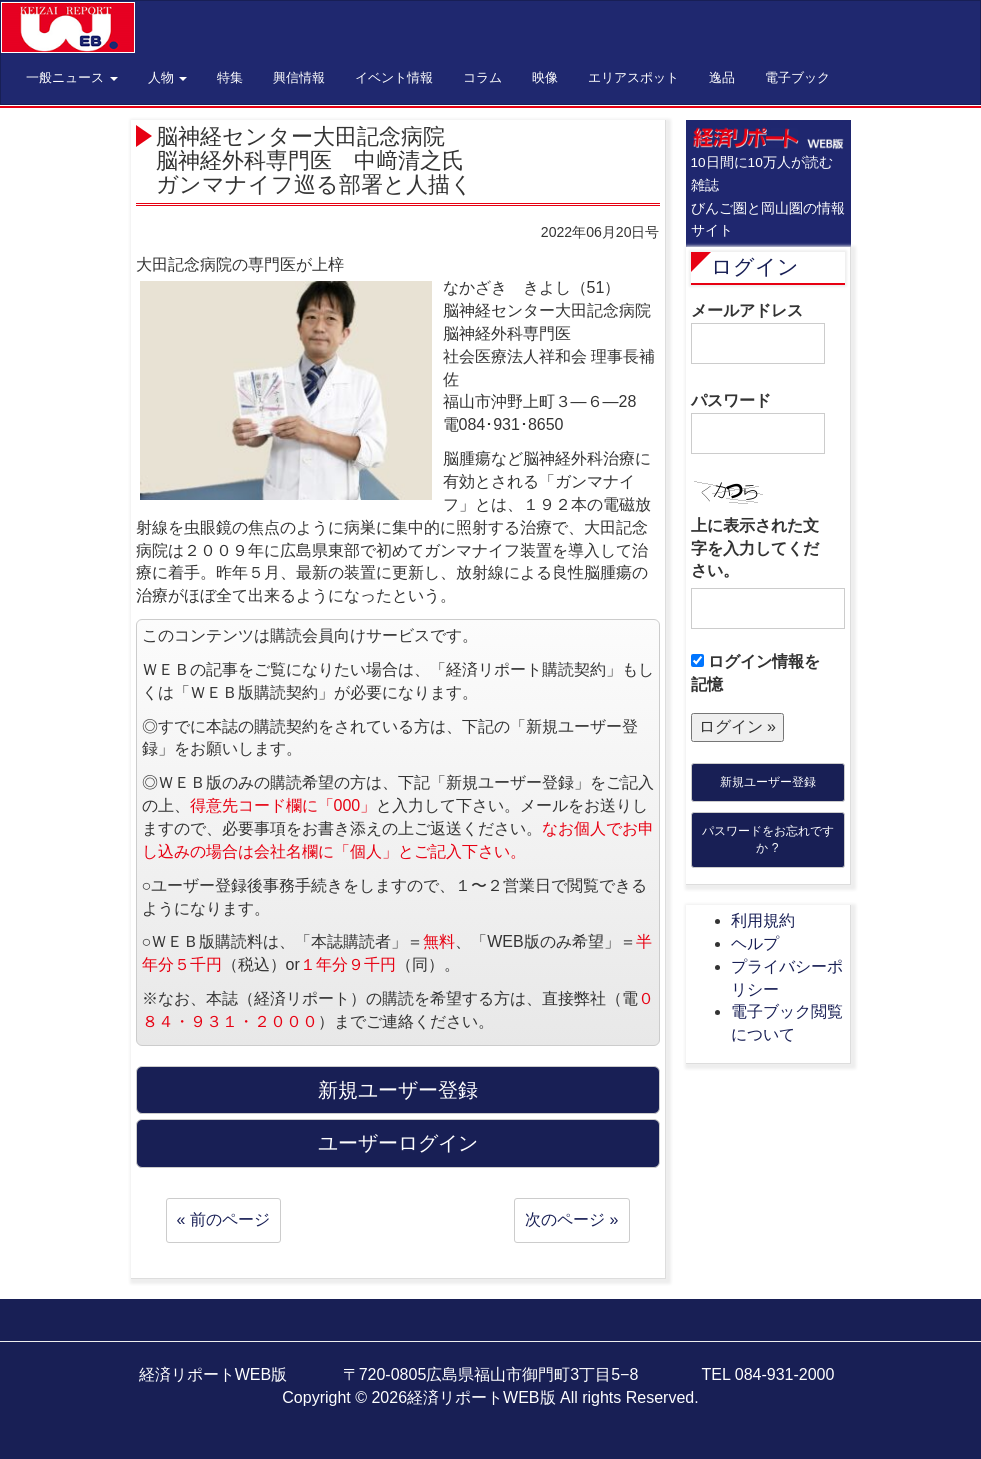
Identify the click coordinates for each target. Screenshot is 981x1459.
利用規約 (763, 920)
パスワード (758, 423)
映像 (545, 77)
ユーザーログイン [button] (398, 1143)
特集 (230, 77)
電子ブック (797, 77)
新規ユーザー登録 (768, 782)
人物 (168, 77)
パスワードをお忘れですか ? (768, 839)
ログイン (755, 266)
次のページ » (571, 1219)
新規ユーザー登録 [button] (398, 1090)
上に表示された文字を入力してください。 (755, 548)
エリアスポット (633, 77)
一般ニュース (72, 77)
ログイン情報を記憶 (755, 673)
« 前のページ (223, 1219)
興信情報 (299, 77)
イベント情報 (394, 77)
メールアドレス (758, 333)
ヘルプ (755, 943)
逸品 (722, 77)
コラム (482, 77)
